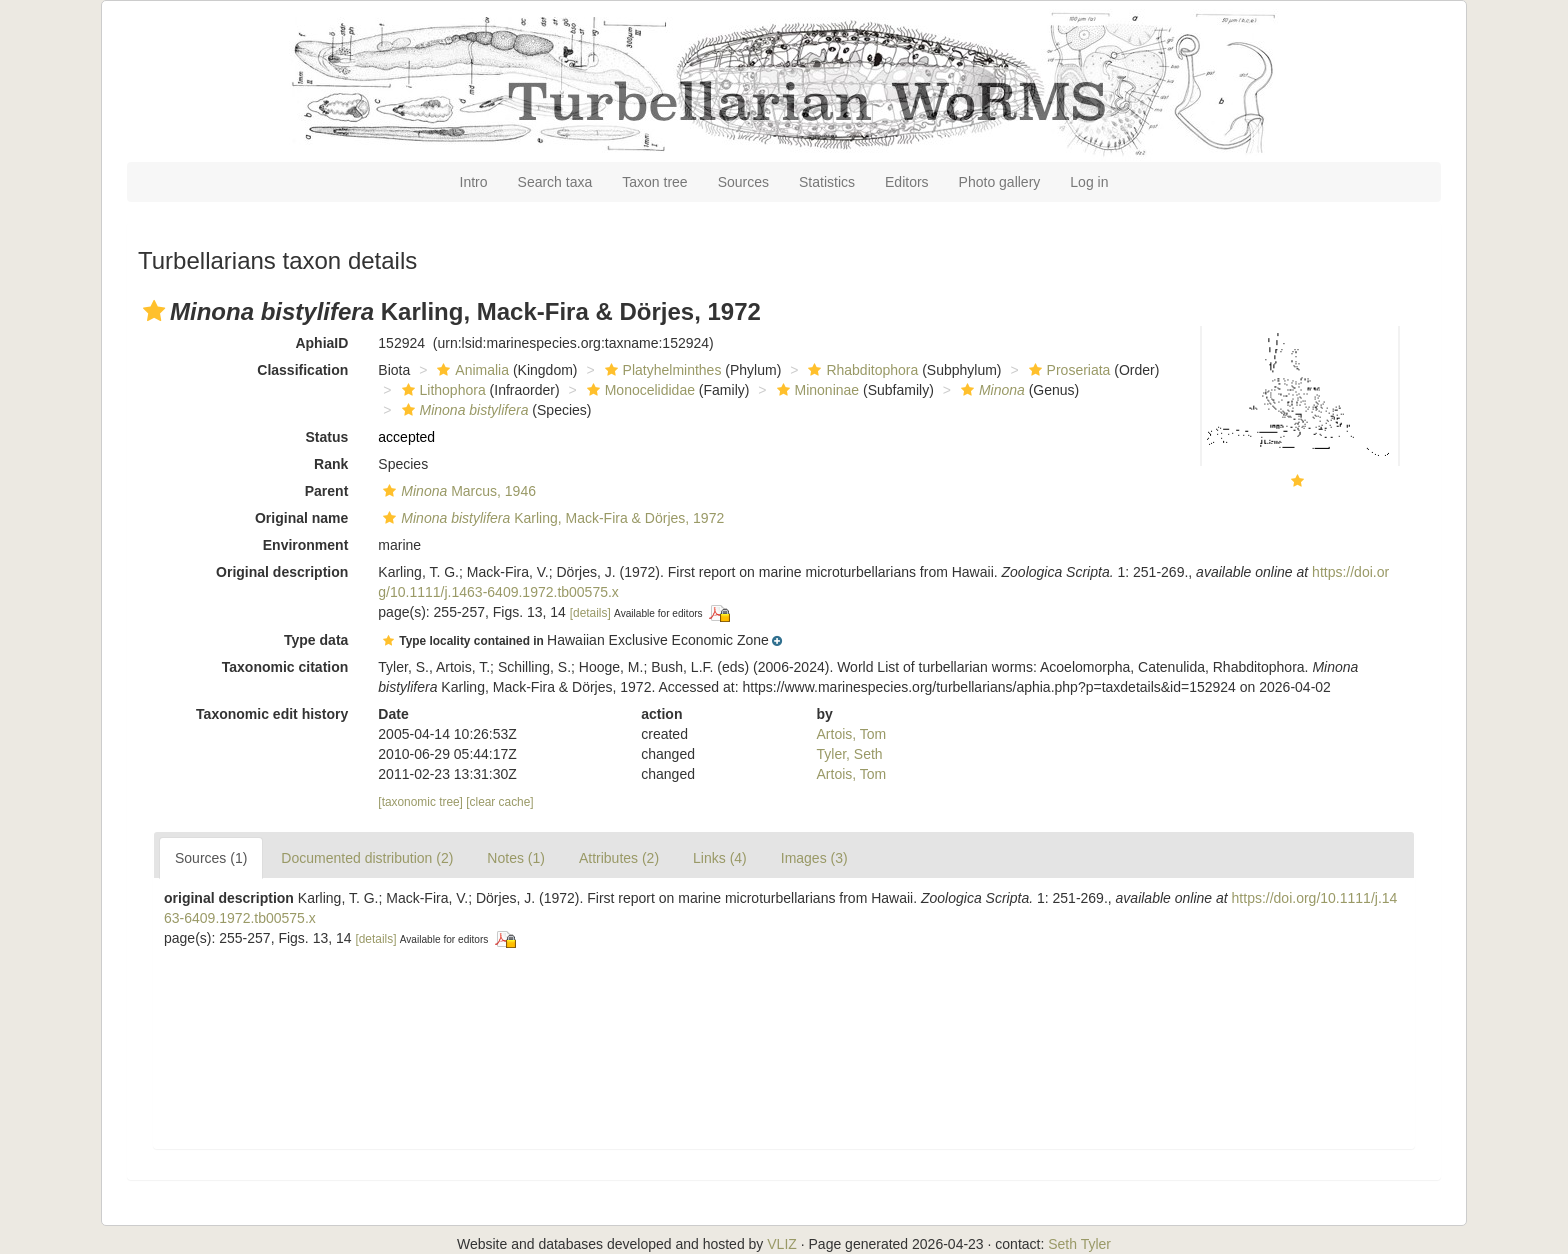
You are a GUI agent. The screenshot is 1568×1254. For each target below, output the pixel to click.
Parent (327, 491)
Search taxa (555, 182)
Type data (316, 640)
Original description (282, 572)
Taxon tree (654, 182)
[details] (590, 613)
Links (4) (720, 858)
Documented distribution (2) (367, 858)
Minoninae (816, 390)
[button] (154, 311)
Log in (1089, 182)
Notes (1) (516, 858)
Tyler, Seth (850, 754)
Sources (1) (211, 858)
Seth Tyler (1079, 1244)
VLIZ (782, 1244)
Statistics (827, 182)
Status (327, 437)
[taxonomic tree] (420, 802)
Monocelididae (638, 390)
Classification (302, 370)
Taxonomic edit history (272, 714)
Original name (301, 518)
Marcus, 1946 (457, 491)
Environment (306, 545)
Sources (743, 182)
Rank (331, 464)
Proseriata (1067, 370)
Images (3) (814, 858)
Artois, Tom (852, 734)
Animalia (470, 370)
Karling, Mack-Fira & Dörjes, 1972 (551, 518)
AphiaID (321, 343)
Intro (474, 182)
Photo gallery (1000, 182)
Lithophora (441, 390)
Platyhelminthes (661, 370)
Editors (907, 182)
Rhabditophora (860, 370)
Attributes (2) (619, 858)
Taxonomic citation (285, 667)
